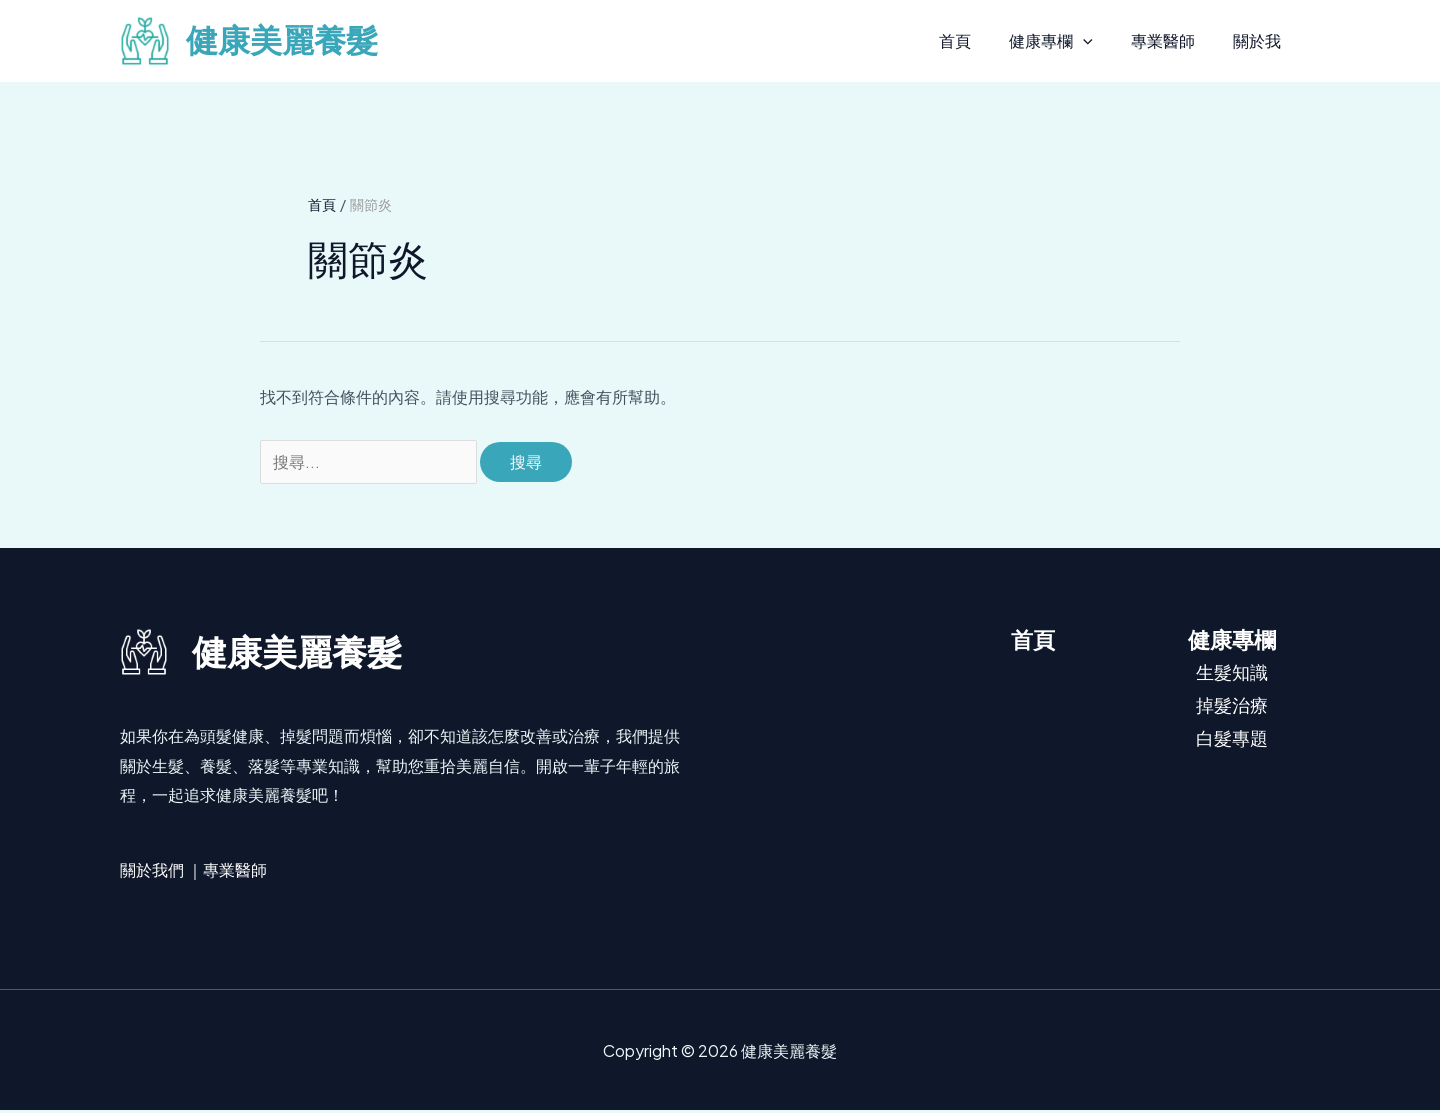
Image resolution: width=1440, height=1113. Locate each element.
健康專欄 (1066, 41)
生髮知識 (1232, 673)
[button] (1098, 41)
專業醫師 (1172, 40)
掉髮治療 (1232, 707)
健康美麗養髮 (282, 41)
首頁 (976, 40)
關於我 (1260, 40)
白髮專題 (1232, 740)
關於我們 (152, 871)
